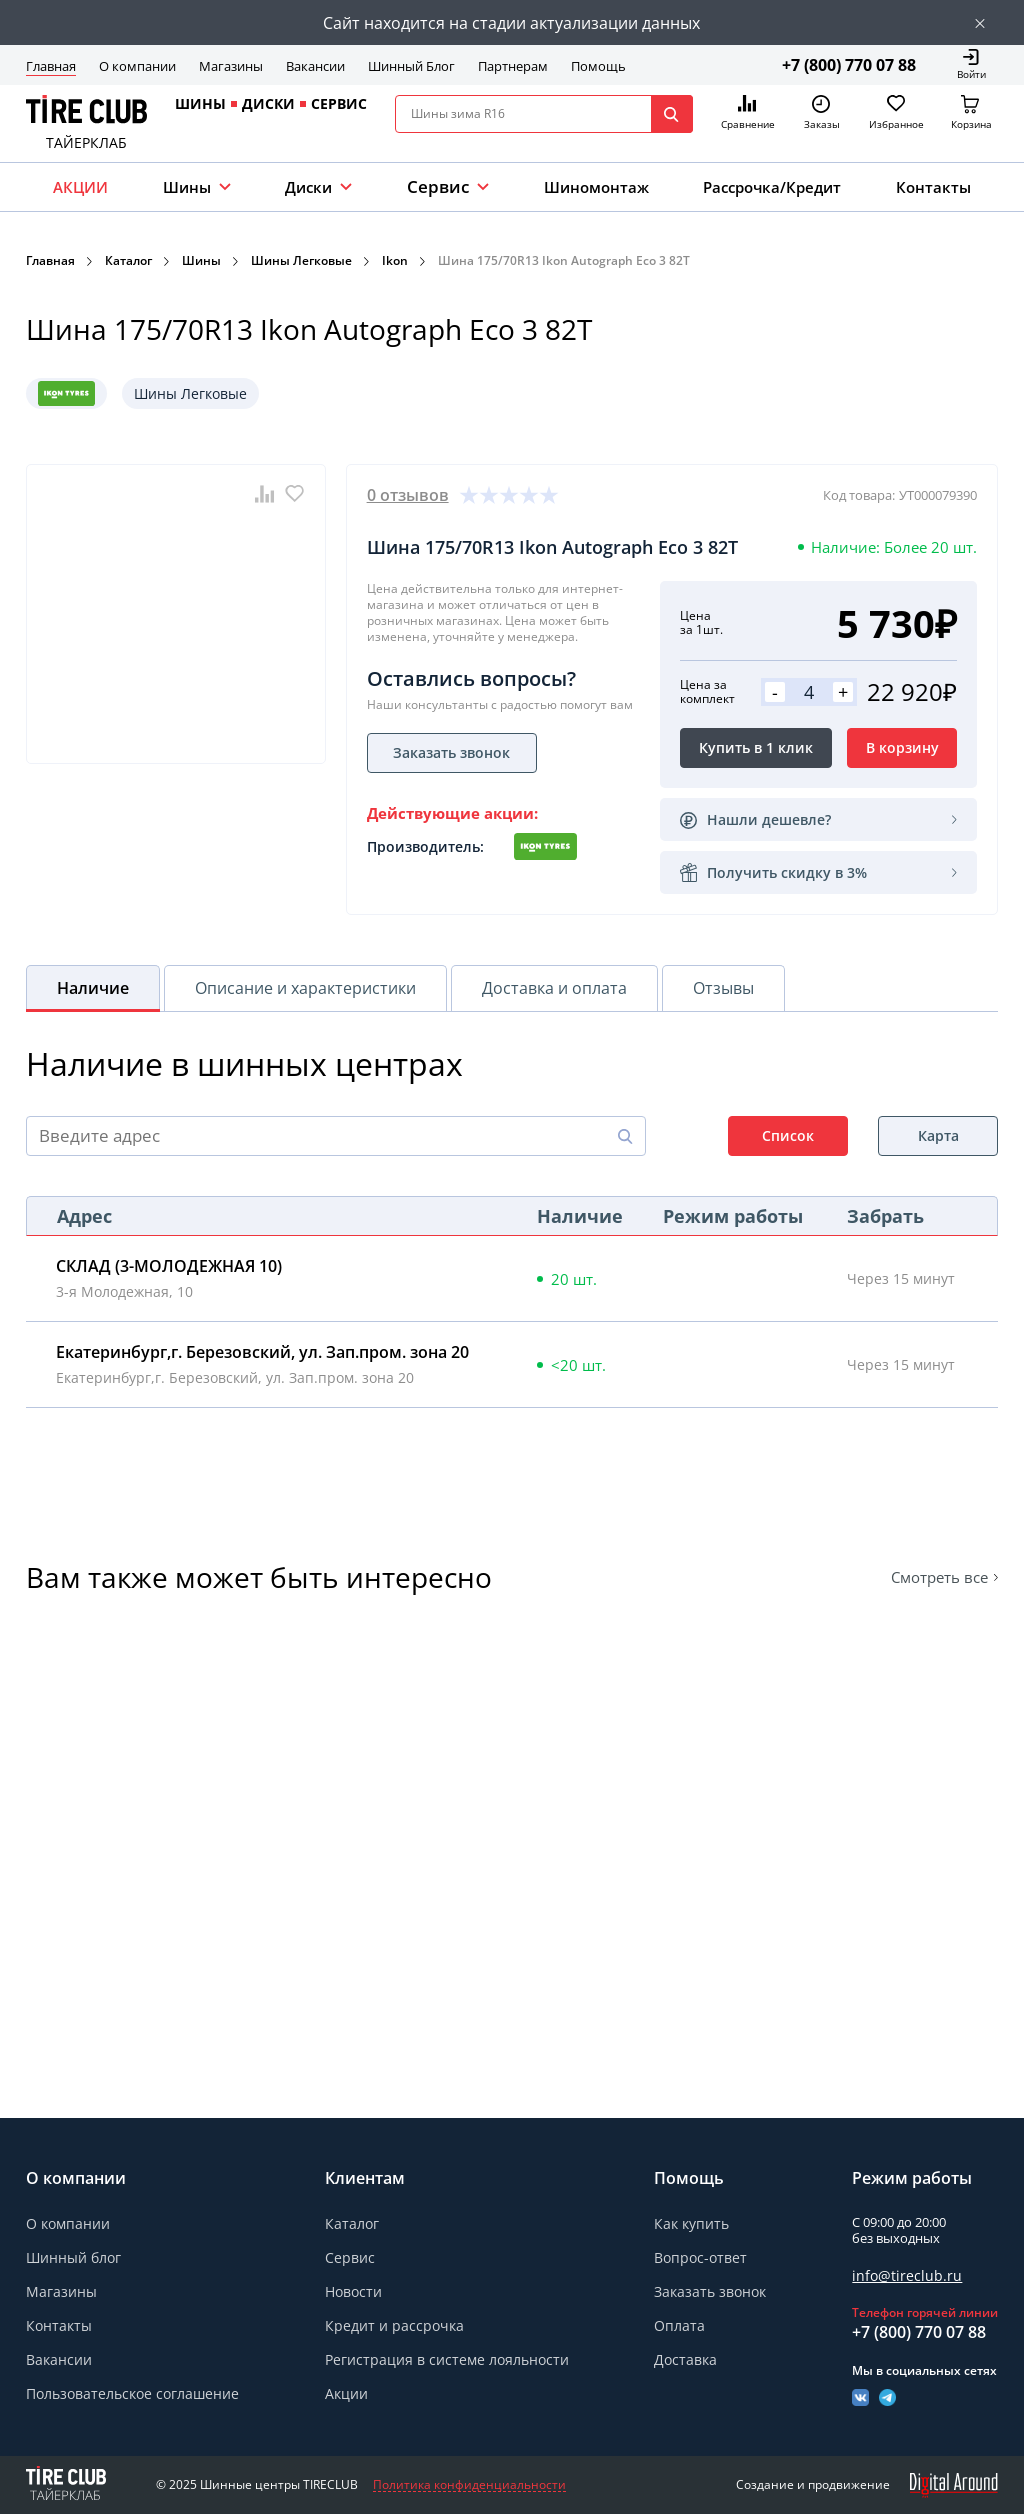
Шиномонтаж (596, 187)
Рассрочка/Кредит (772, 187)
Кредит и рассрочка (394, 2325)
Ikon (395, 260)
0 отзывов (408, 495)
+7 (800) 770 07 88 (849, 65)
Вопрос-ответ (700, 2257)
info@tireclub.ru (907, 2275)
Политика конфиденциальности (469, 2485)
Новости (353, 2291)
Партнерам (513, 66)
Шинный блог (73, 2257)
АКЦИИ (80, 187)
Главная (51, 66)
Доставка (685, 2359)
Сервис (350, 2257)
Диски (308, 187)
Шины (187, 187)
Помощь (598, 66)
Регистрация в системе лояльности (447, 2359)
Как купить (691, 2223)
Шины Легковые (301, 260)
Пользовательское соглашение (132, 2393)
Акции (346, 2393)
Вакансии (315, 66)
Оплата (679, 2325)
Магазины (231, 66)
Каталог (128, 260)
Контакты (933, 187)
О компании (137, 66)
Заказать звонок (710, 2292)
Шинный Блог (411, 66)
